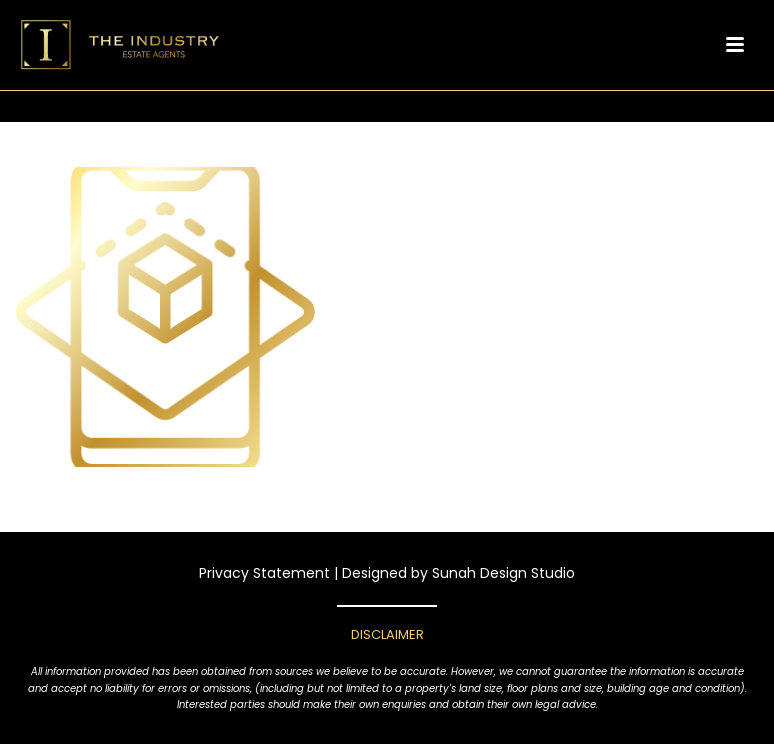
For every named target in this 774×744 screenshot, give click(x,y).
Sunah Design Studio (503, 573)
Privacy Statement (264, 573)
